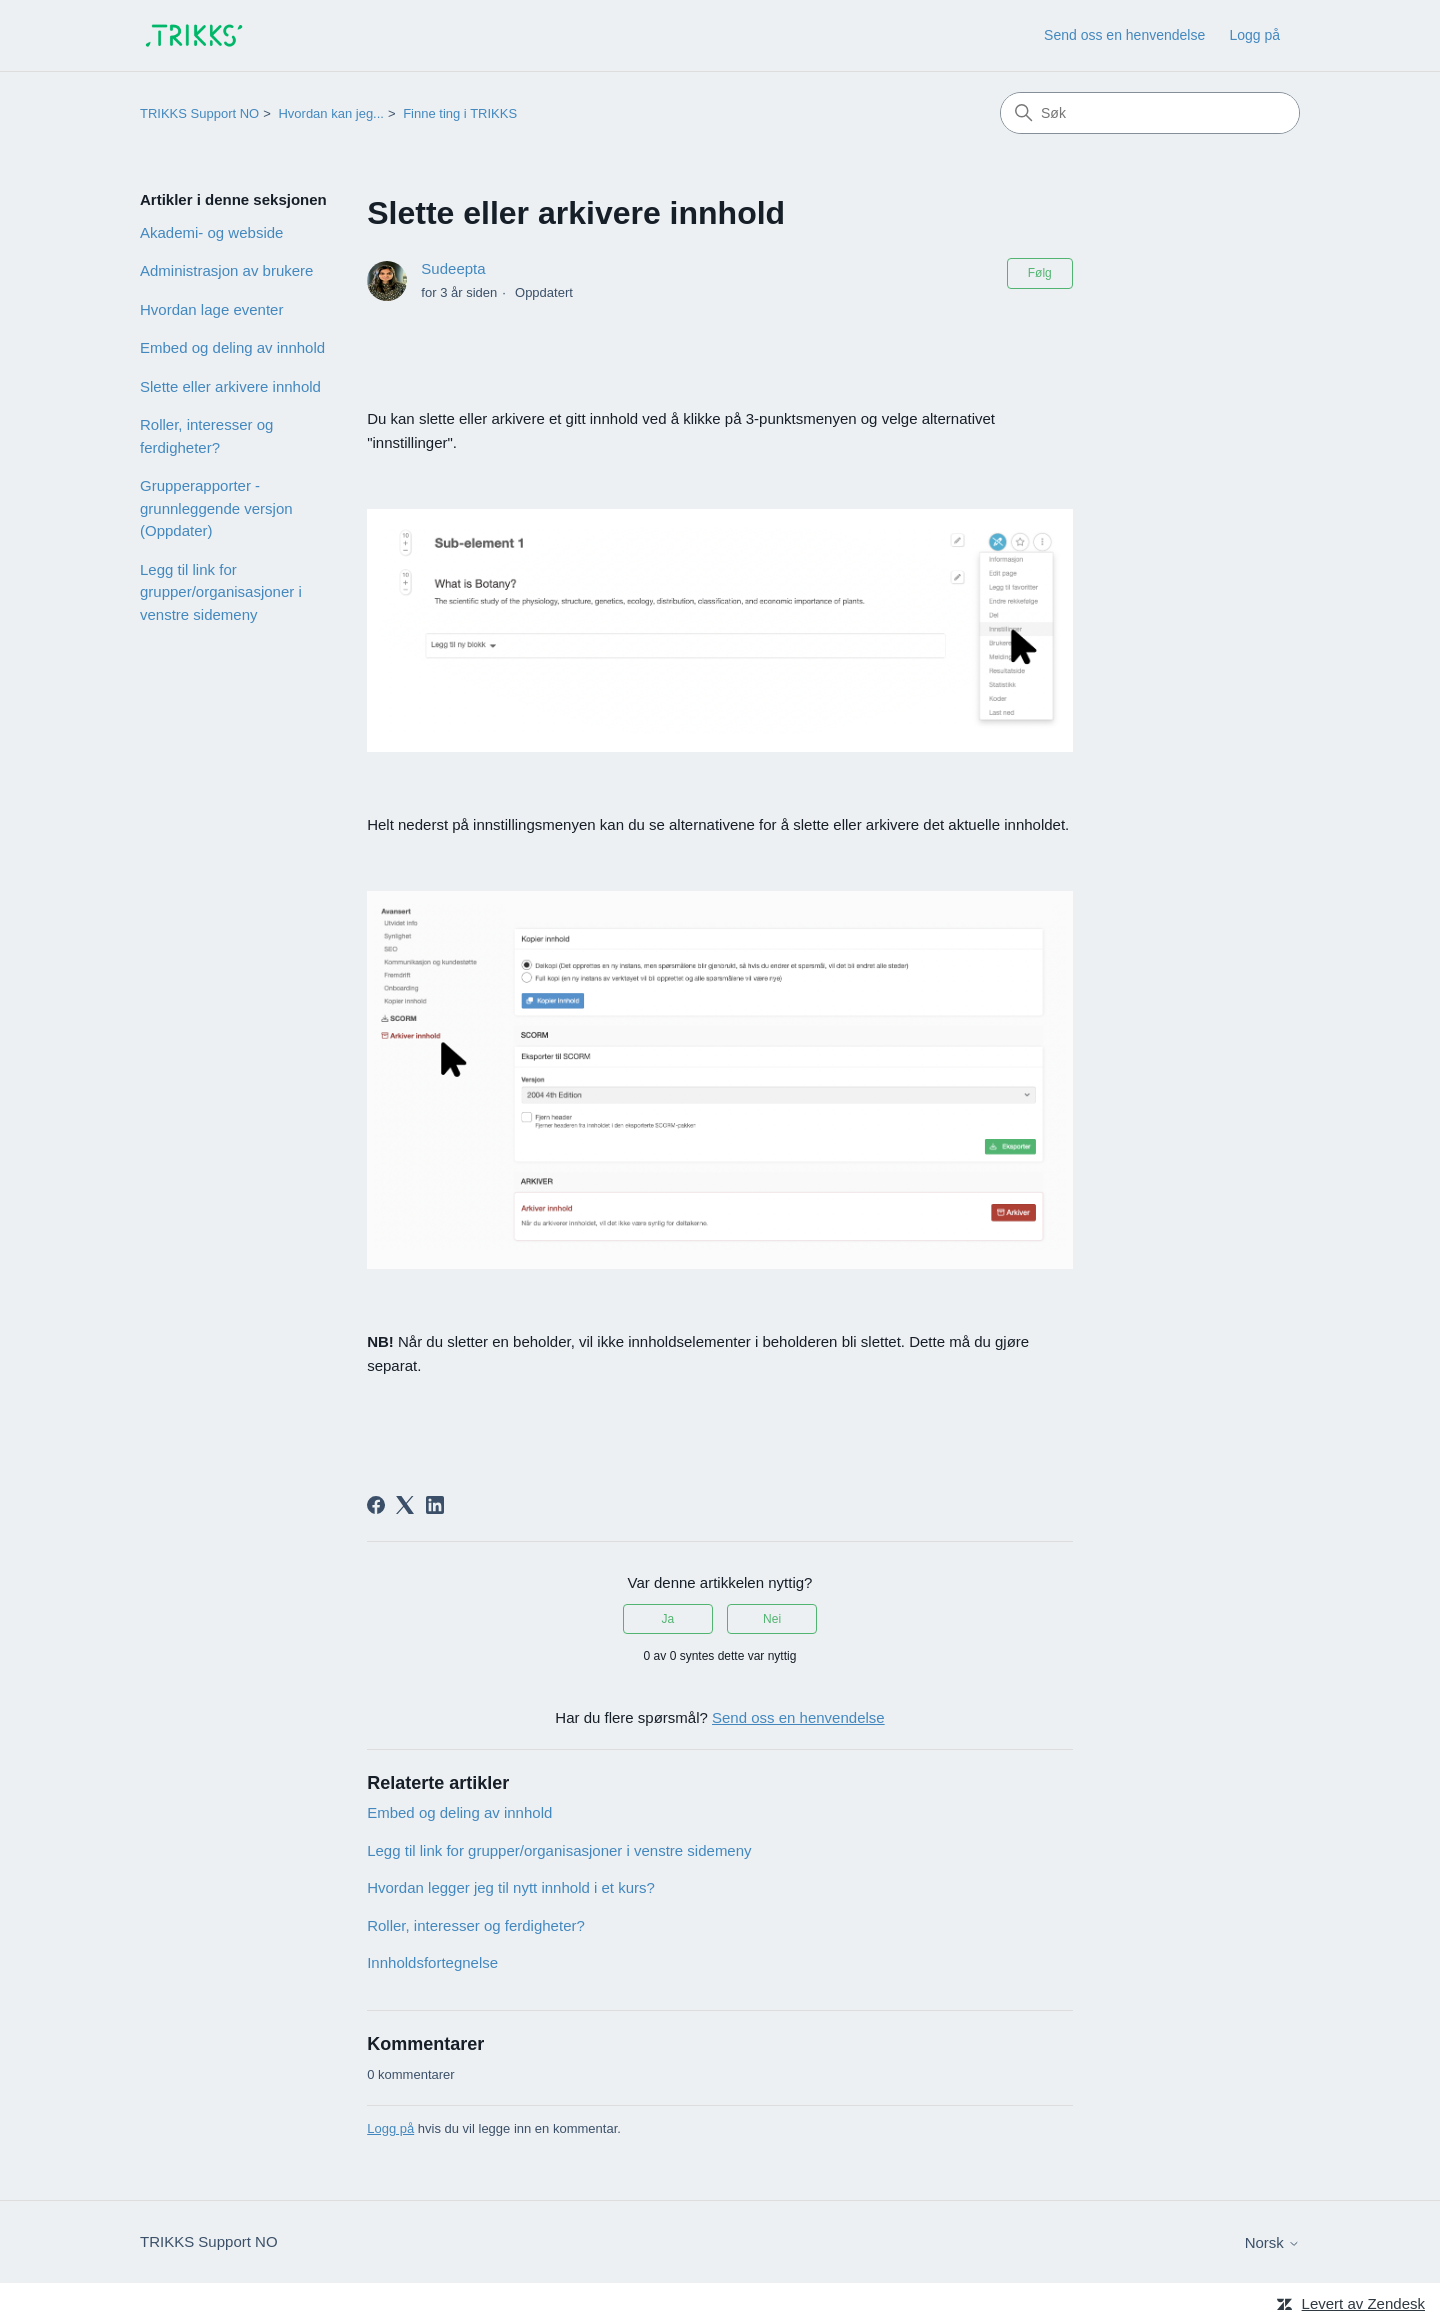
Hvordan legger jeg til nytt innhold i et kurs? (511, 1887)
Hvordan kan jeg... (331, 113)
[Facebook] (376, 1505)
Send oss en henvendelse (1124, 35)
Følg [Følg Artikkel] (1040, 273)
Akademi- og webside (211, 232)
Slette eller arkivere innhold (230, 386)
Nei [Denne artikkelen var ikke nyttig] (772, 1619)
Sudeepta (453, 268)
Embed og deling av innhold (232, 347)
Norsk (1272, 2242)
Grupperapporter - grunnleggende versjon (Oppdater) (216, 508)
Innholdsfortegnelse (432, 1962)
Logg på (390, 2128)
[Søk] (1150, 113)
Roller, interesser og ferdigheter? (206, 436)
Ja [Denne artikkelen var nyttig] (668, 1619)
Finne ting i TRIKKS (460, 113)
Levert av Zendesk (1363, 2303)
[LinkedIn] (435, 1505)
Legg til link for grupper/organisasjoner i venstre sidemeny (221, 592)
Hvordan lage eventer (211, 309)
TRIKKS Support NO (199, 113)
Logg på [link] (1254, 35)
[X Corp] (405, 1505)
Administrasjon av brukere (226, 270)
